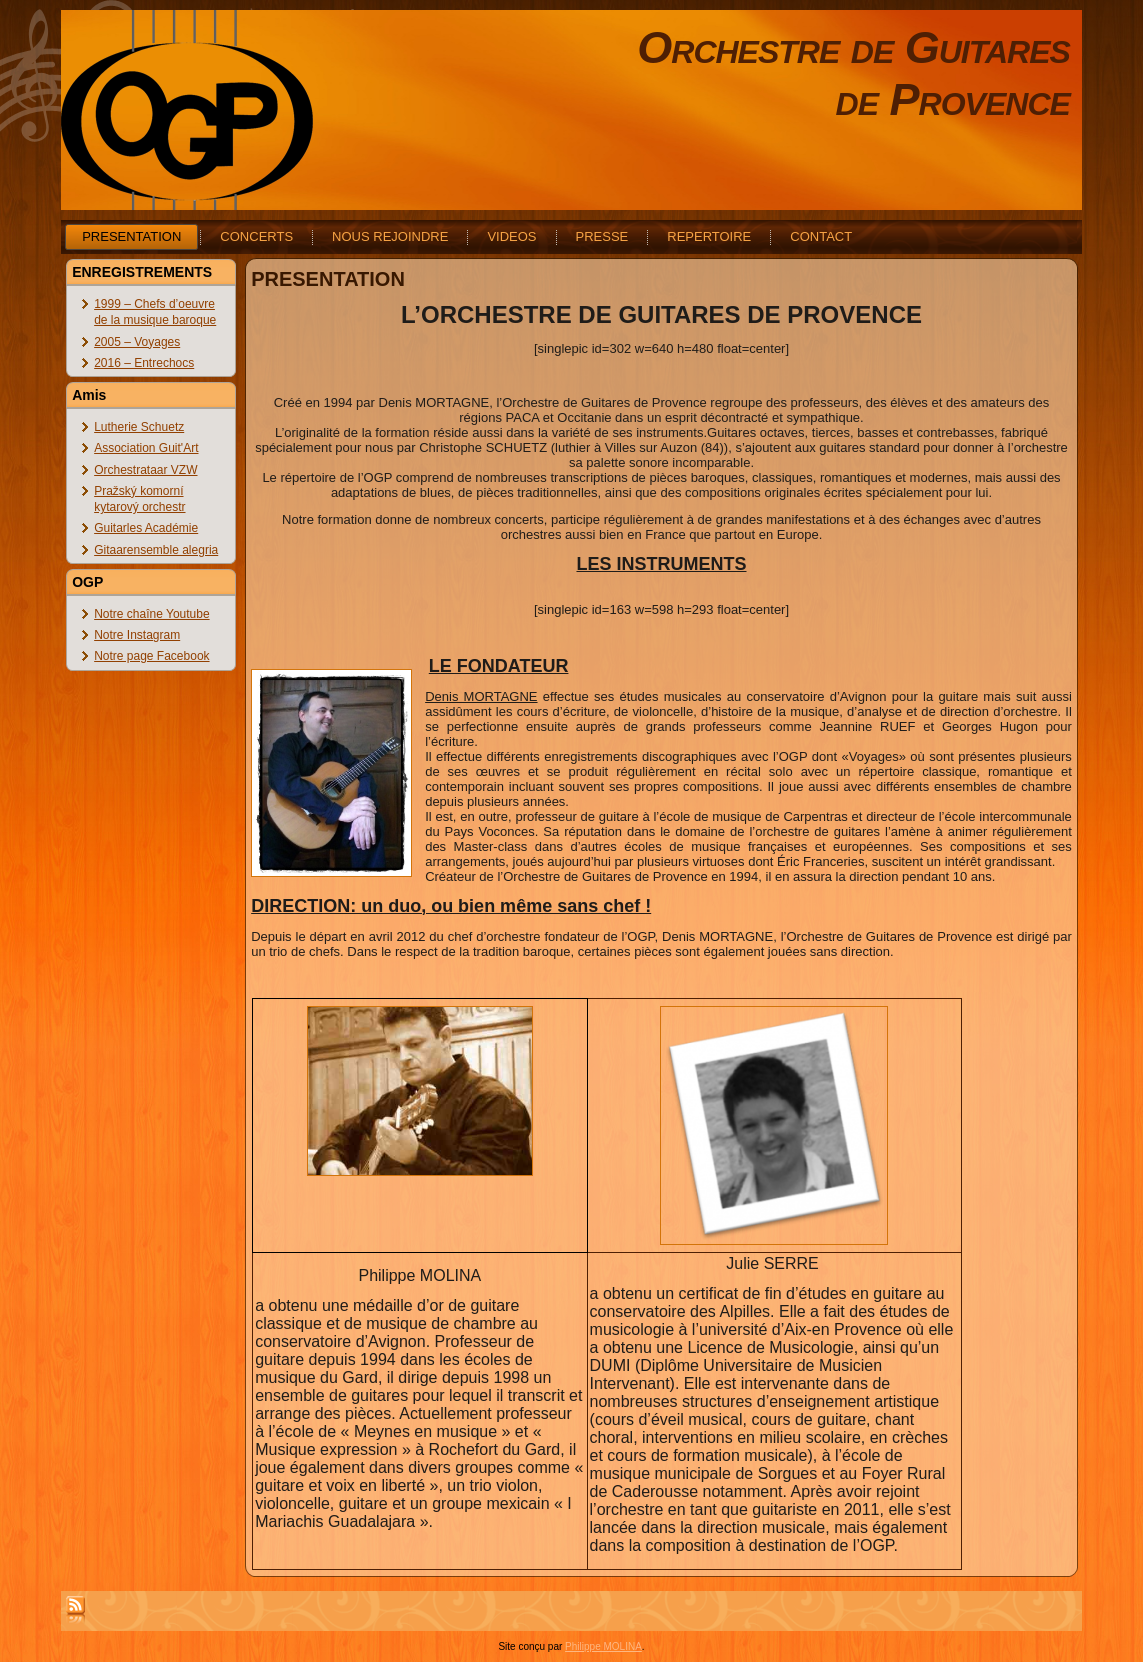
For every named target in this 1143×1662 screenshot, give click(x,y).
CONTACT (821, 236)
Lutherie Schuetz (139, 427)
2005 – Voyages (137, 342)
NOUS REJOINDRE (390, 236)
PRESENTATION (131, 236)
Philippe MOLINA (603, 1646)
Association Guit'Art (146, 448)
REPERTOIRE (709, 236)
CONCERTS (256, 236)
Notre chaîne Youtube (151, 614)
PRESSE (602, 236)
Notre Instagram (137, 635)
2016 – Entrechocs (144, 363)
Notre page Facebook (151, 656)
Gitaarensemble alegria (156, 550)
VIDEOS (511, 236)
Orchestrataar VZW (145, 470)
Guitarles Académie (146, 528)
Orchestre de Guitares (853, 47)
